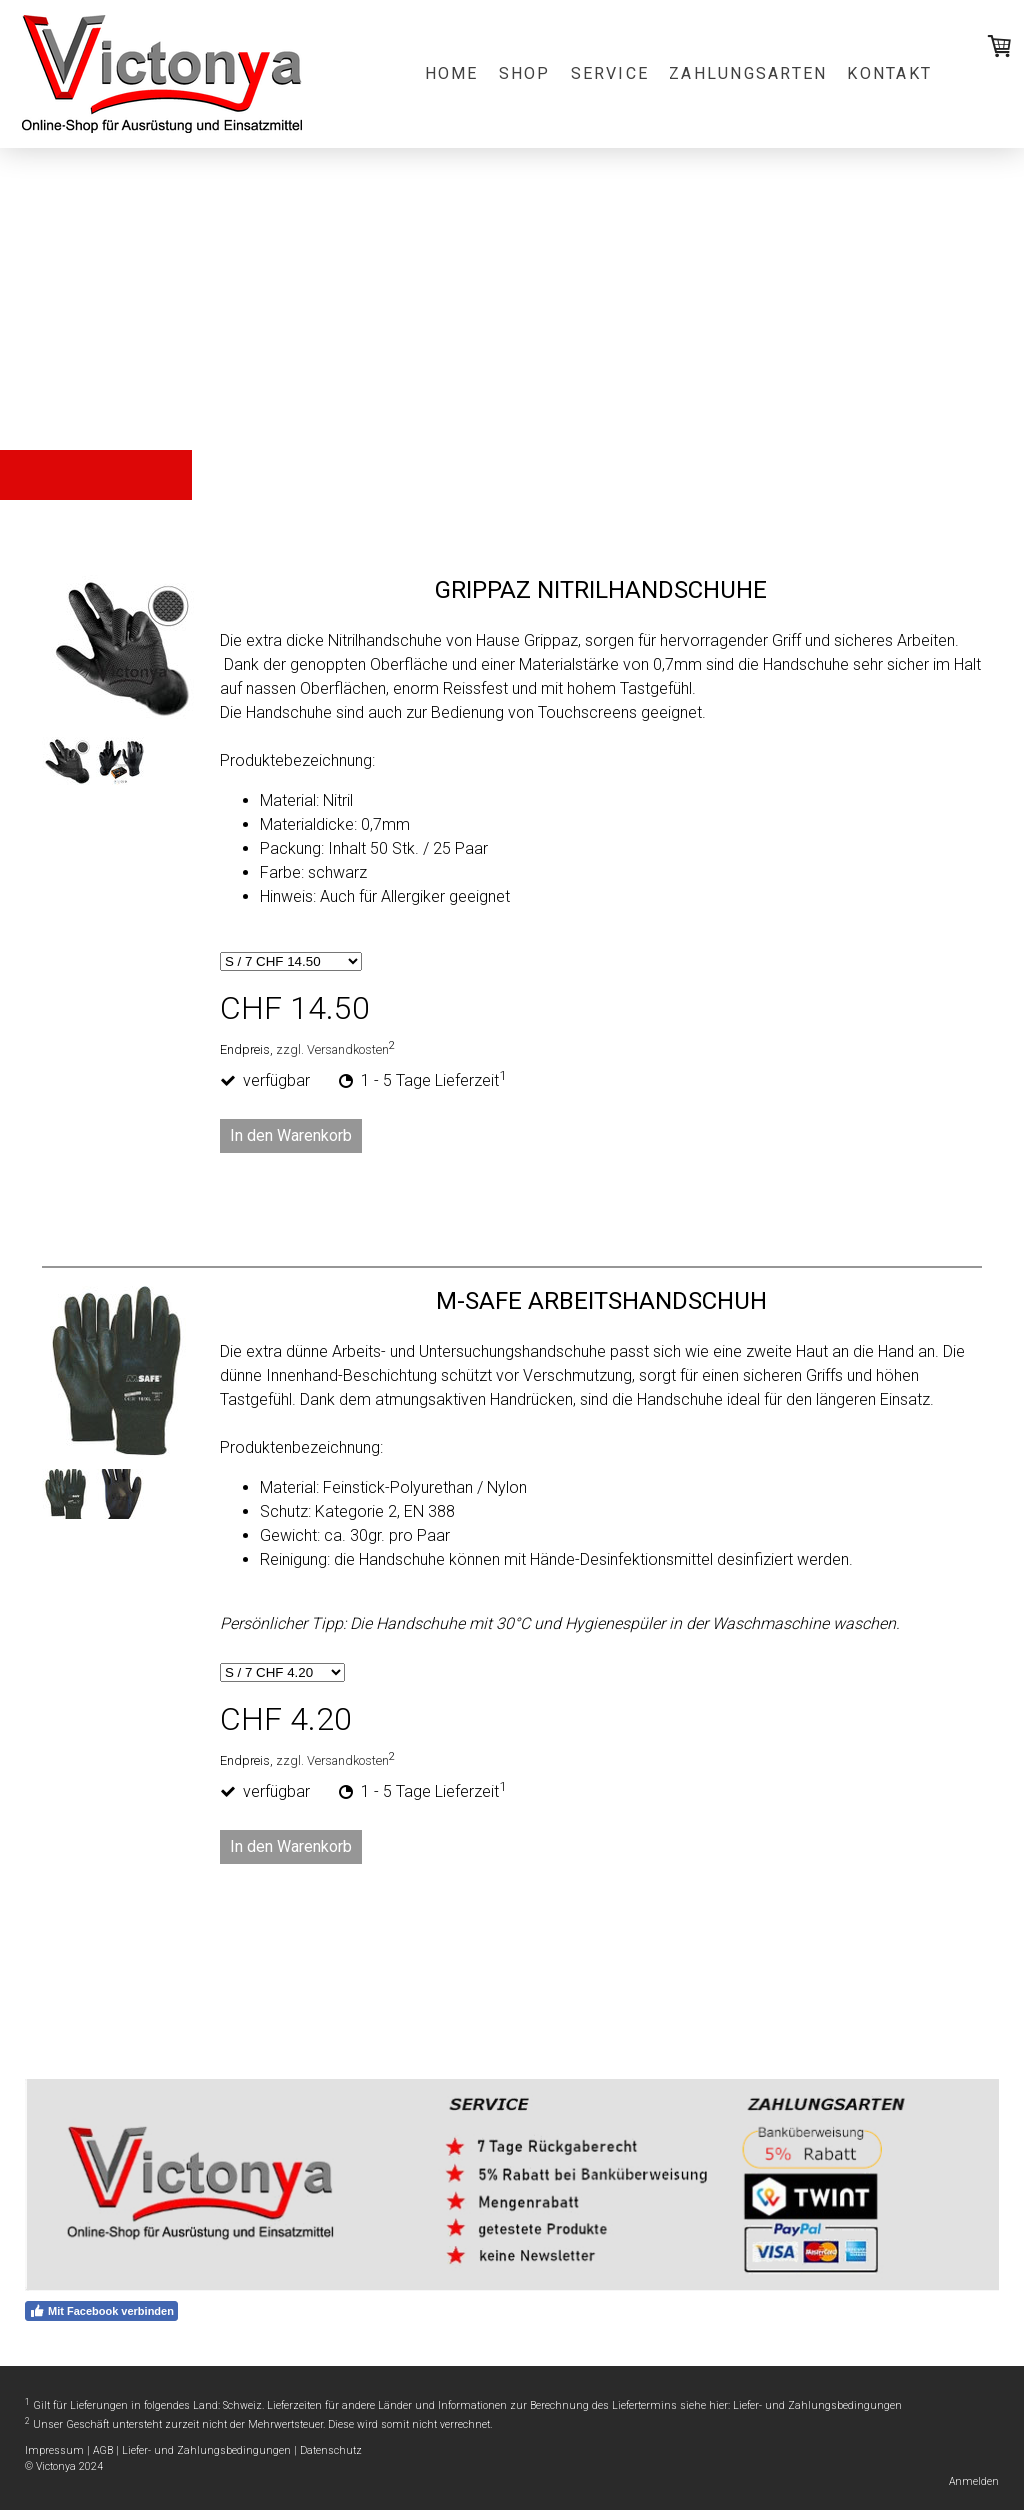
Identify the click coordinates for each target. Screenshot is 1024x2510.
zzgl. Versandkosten (332, 1049)
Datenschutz (331, 2450)
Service (610, 73)
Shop (525, 73)
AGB (103, 2450)
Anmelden (974, 2481)
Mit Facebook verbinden (101, 2311)
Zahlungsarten (748, 73)
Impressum (54, 2450)
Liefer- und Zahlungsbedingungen (817, 2406)
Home (452, 73)
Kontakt (889, 73)
